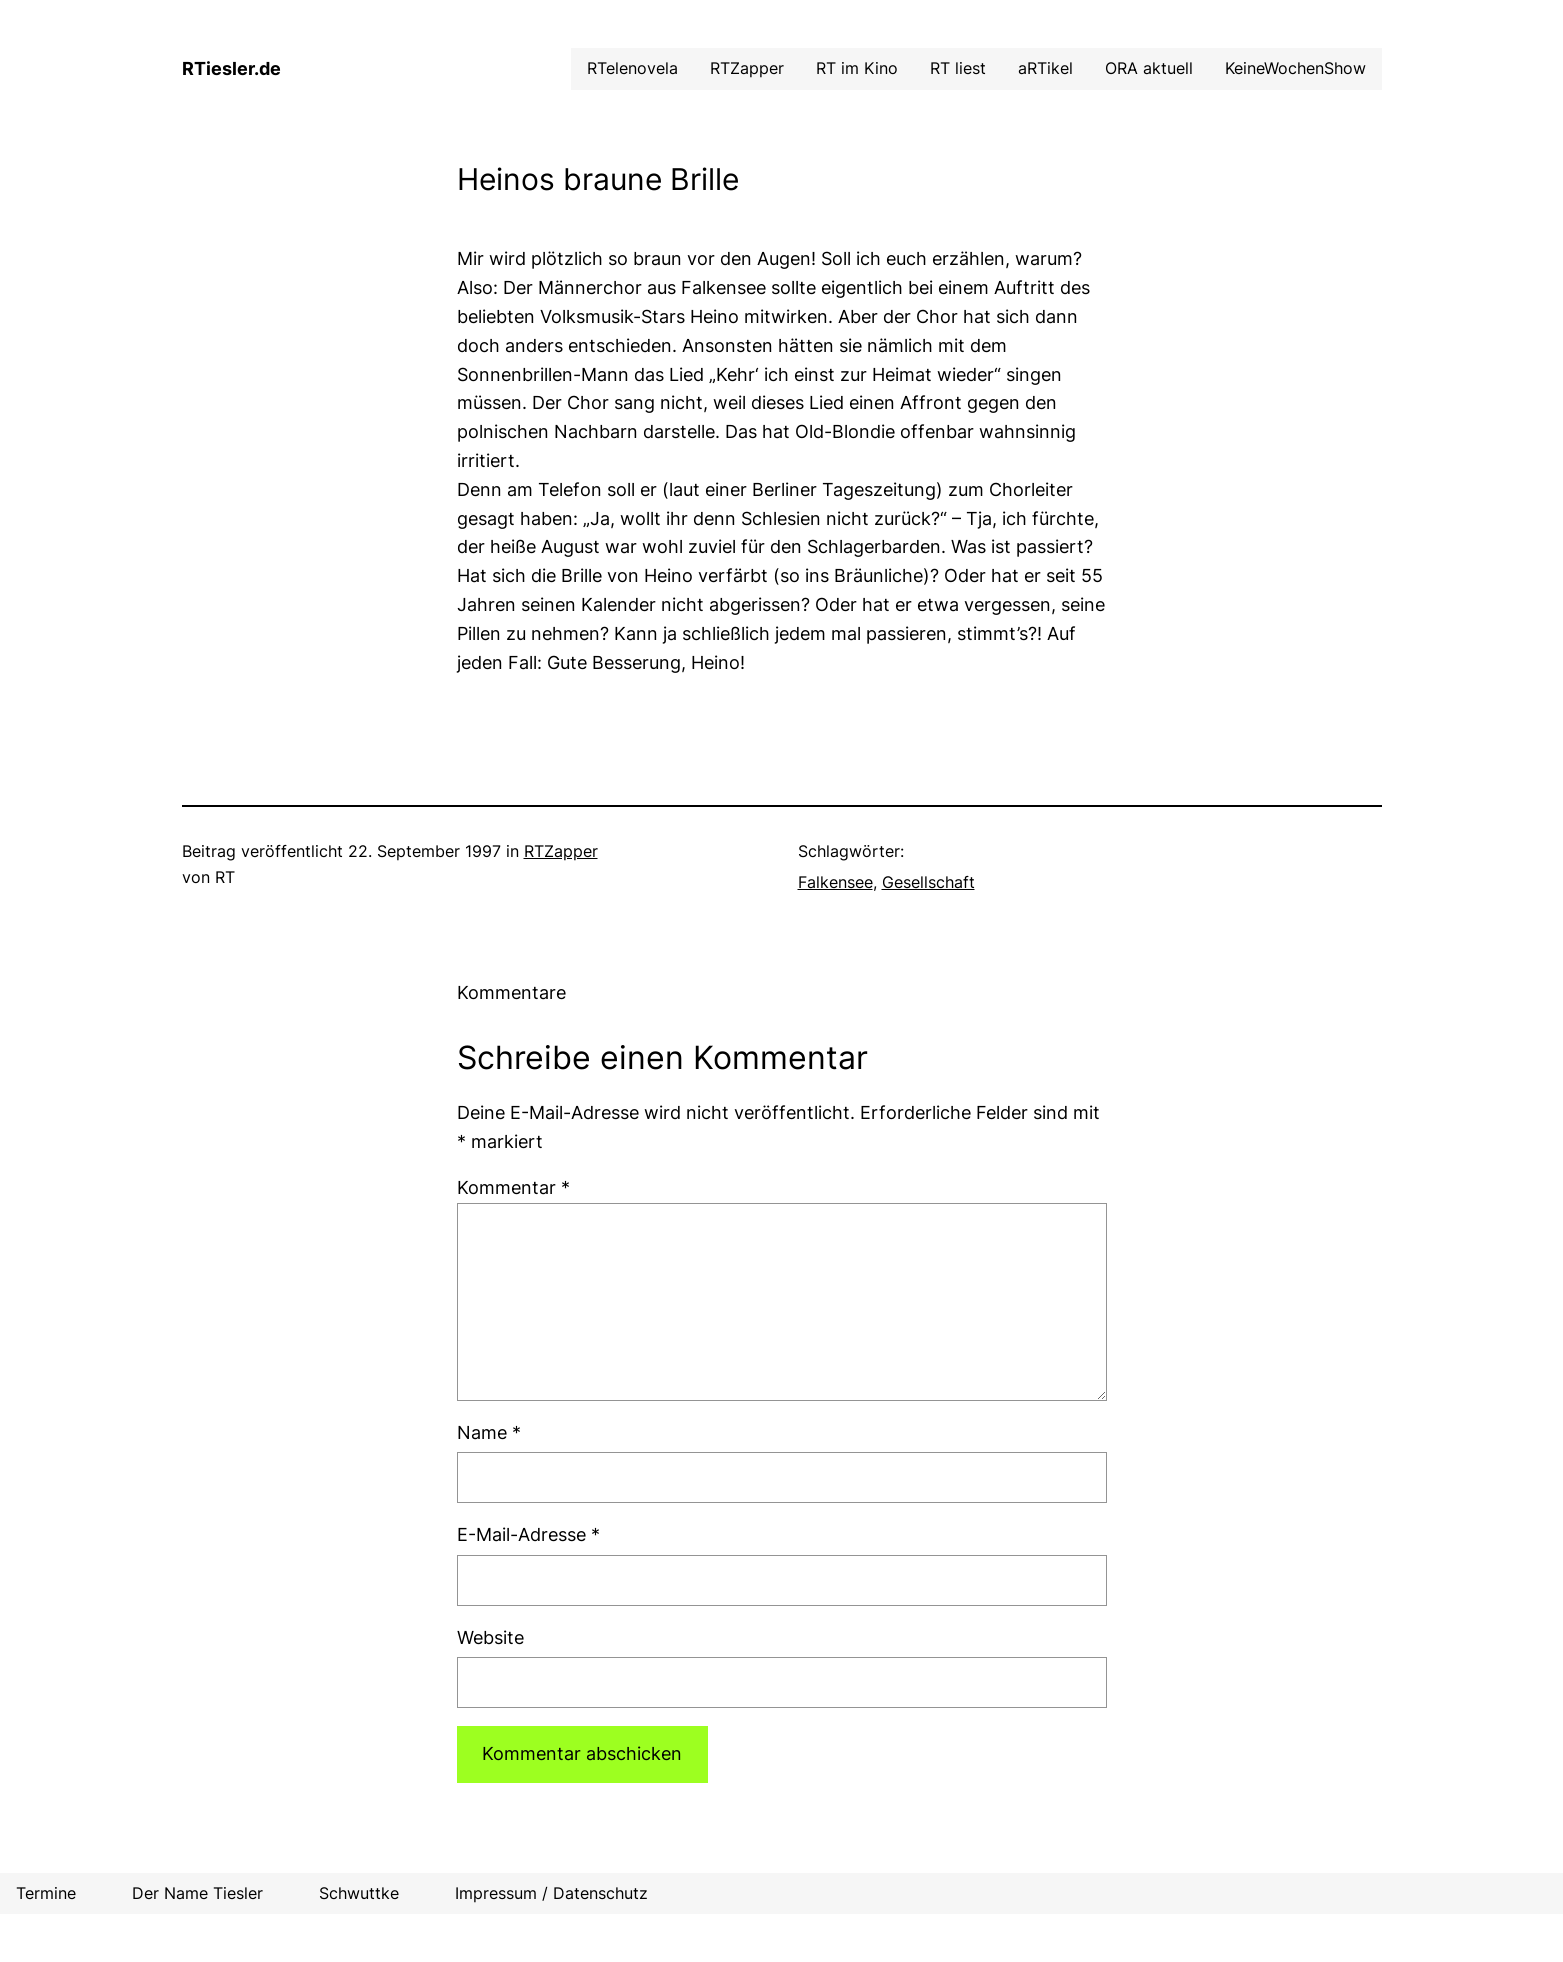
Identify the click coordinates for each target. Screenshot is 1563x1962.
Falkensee (835, 882)
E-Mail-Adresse (528, 1534)
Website (490, 1637)
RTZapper (561, 851)
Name (489, 1432)
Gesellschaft (928, 882)
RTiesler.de (231, 68)
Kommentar (513, 1187)
